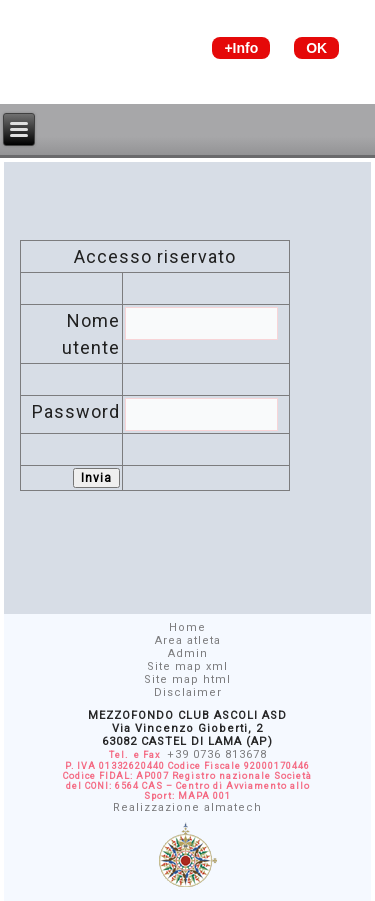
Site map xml (187, 666)
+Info (241, 48)
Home (187, 627)
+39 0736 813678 (217, 754)
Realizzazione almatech (187, 807)
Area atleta (188, 640)
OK (316, 48)
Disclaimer (188, 692)
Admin (188, 653)
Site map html (187, 679)
